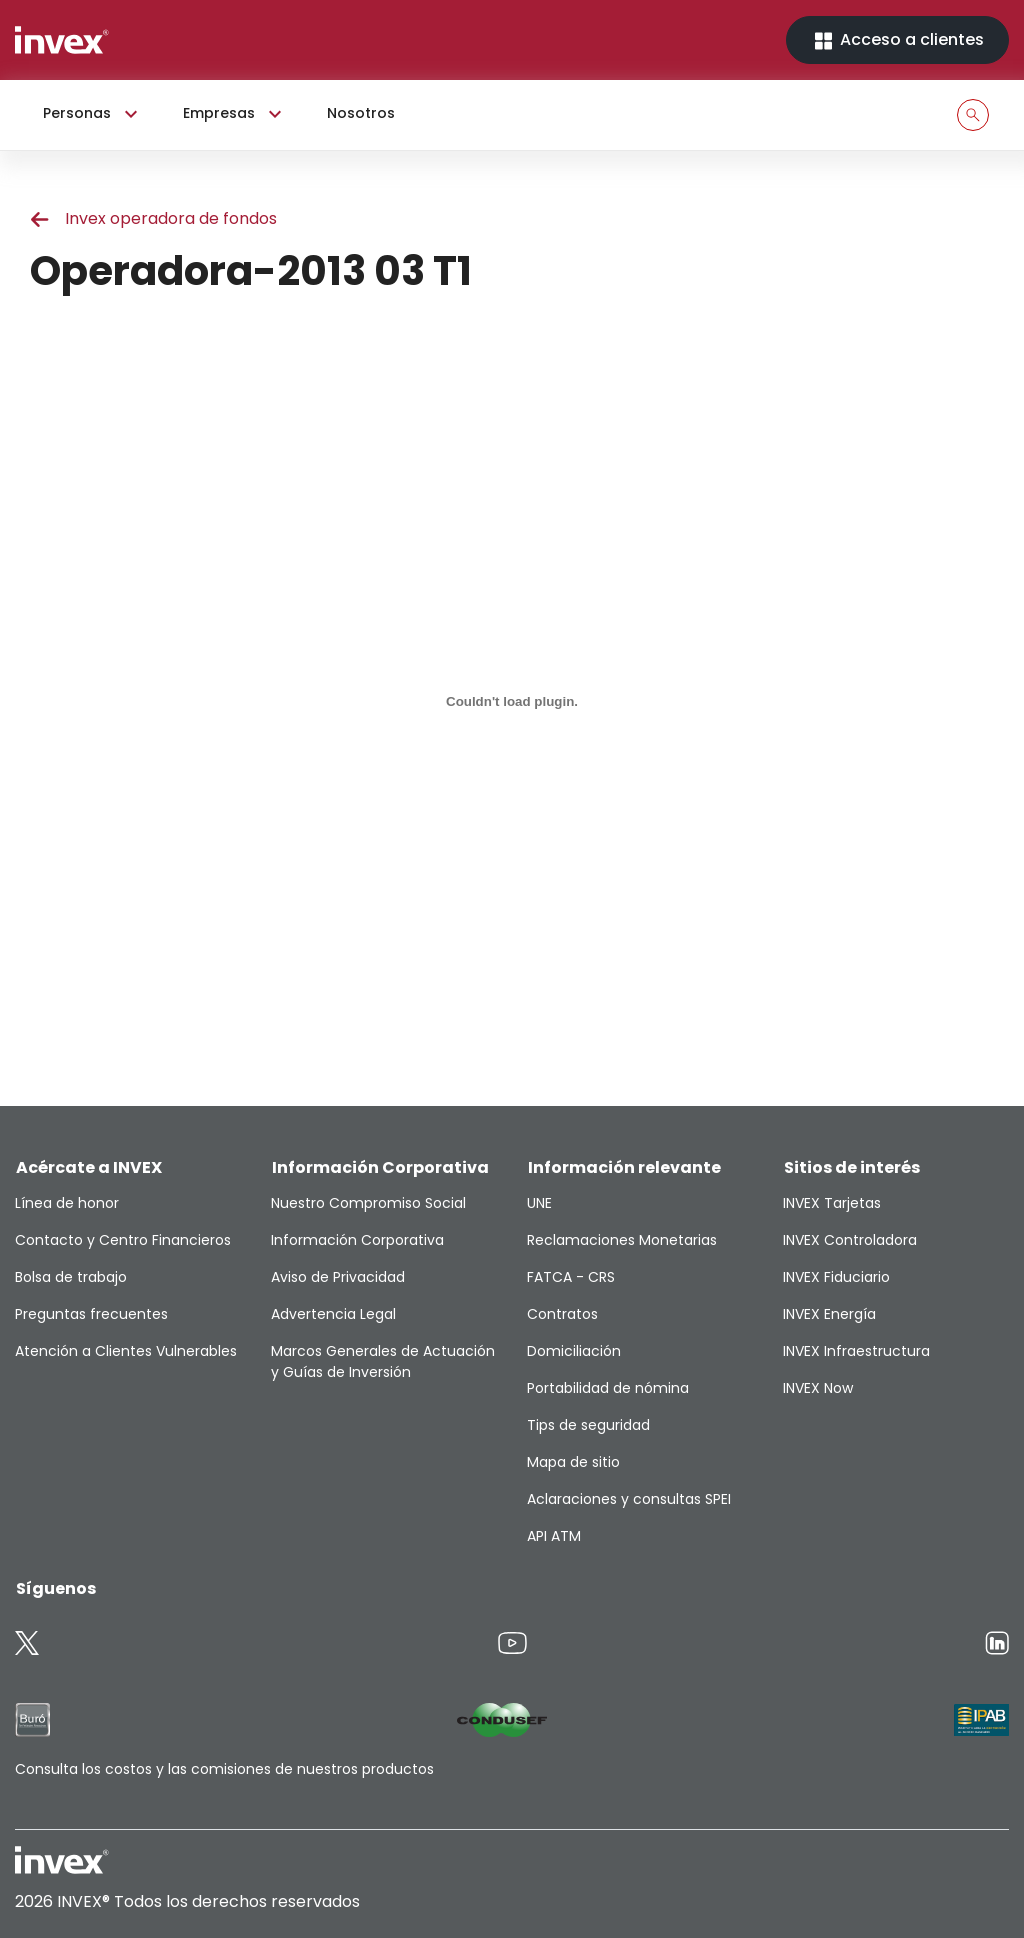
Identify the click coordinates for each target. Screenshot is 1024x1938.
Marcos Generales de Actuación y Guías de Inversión (383, 1361)
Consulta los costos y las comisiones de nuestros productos (224, 1769)
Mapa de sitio (573, 1462)
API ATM (554, 1536)
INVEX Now (818, 1388)
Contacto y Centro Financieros (123, 1240)
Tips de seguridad (588, 1425)
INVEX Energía (829, 1314)
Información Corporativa (357, 1240)
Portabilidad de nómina (608, 1388)
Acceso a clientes (897, 40)
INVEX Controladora (850, 1240)
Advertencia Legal (333, 1314)
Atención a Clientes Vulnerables (126, 1351)
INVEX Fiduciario (836, 1277)
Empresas (235, 114)
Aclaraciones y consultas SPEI (629, 1499)
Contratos (562, 1314)
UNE (539, 1203)
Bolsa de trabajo (71, 1277)
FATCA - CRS (571, 1277)
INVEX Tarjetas (832, 1203)
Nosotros (361, 113)
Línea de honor (67, 1203)
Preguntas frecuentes (91, 1314)
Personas (93, 114)
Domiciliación (574, 1351)
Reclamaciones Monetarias (622, 1240)
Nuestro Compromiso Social (368, 1203)
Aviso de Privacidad (338, 1277)
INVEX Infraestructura (856, 1351)
